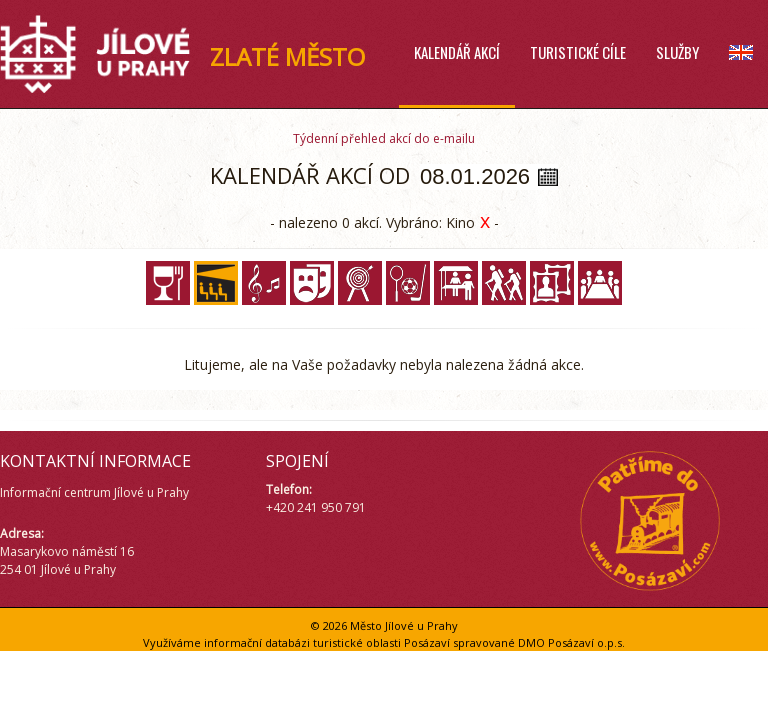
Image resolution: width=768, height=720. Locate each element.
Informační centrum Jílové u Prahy (94, 492)
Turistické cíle (578, 52)
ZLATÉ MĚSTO (287, 56)
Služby (677, 52)
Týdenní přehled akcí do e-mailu (384, 138)
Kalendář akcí (457, 52)
